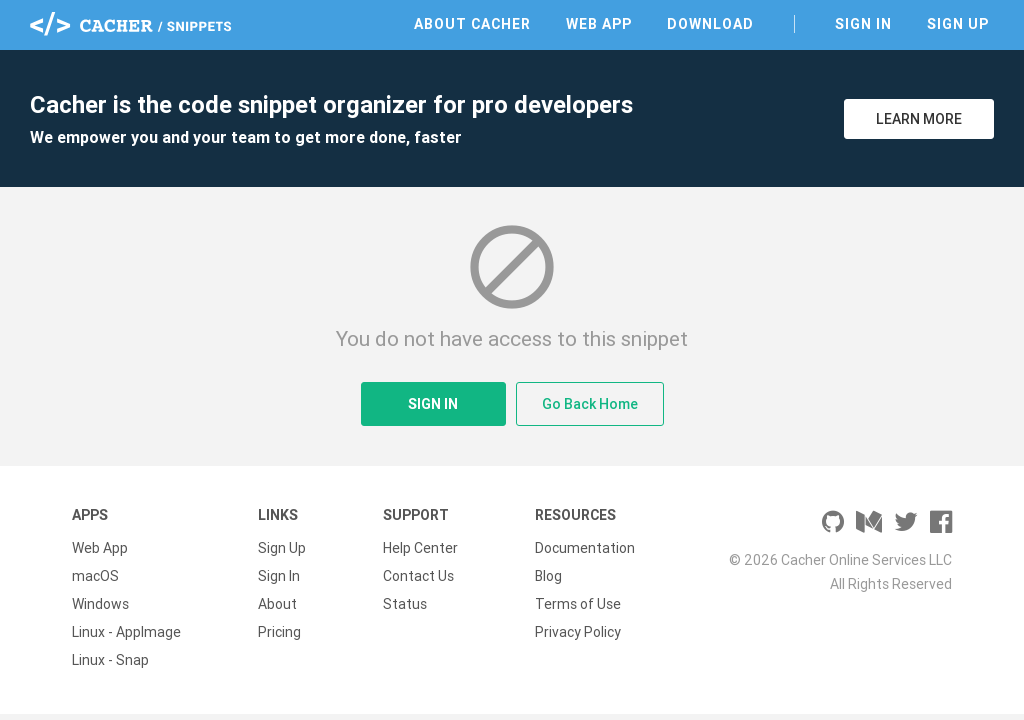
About (277, 604)
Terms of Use (578, 604)
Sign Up (958, 24)
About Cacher (472, 24)
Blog (548, 576)
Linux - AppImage (126, 632)
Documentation (585, 548)
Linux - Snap (110, 660)
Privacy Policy (578, 632)
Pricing (279, 632)
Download (710, 24)
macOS (95, 576)
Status (405, 604)
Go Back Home (590, 404)
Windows (100, 604)
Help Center (420, 548)
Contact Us (418, 576)
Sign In (863, 24)
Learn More (919, 119)
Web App (599, 24)
